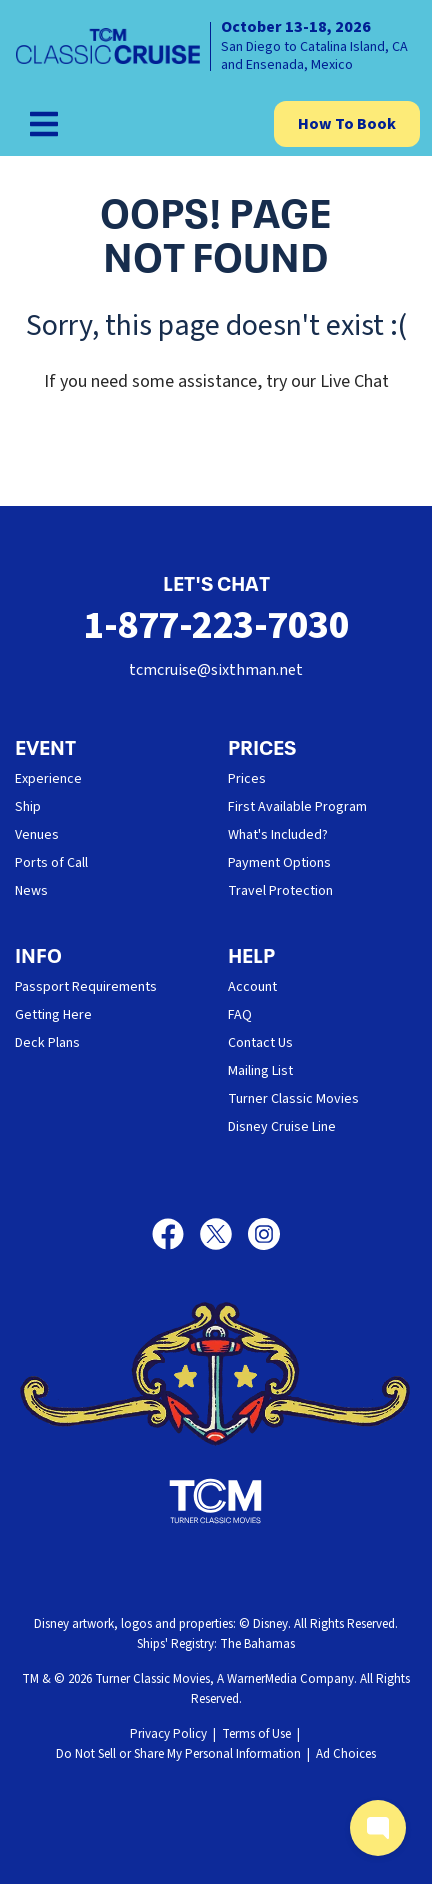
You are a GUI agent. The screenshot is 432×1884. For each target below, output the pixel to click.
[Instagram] (264, 1234)
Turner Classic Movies (293, 1099)
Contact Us (260, 1043)
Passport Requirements (86, 987)
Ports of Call (51, 863)
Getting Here (53, 1015)
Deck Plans (47, 1043)
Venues (37, 835)
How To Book (347, 124)
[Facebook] (176, 1234)
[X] (224, 1234)
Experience (48, 779)
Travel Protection (280, 891)
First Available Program (297, 807)
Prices (247, 779)
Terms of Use (256, 1734)
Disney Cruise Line (282, 1127)
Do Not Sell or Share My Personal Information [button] (178, 1754)
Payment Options (279, 863)
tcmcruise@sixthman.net (216, 670)
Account (252, 987)
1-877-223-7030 (216, 625)
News (31, 891)
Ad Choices (346, 1754)
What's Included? (278, 835)
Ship (28, 807)
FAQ (240, 1015)
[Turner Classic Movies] (216, 1501)
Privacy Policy (168, 1734)
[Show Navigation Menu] (44, 124)
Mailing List (260, 1071)
